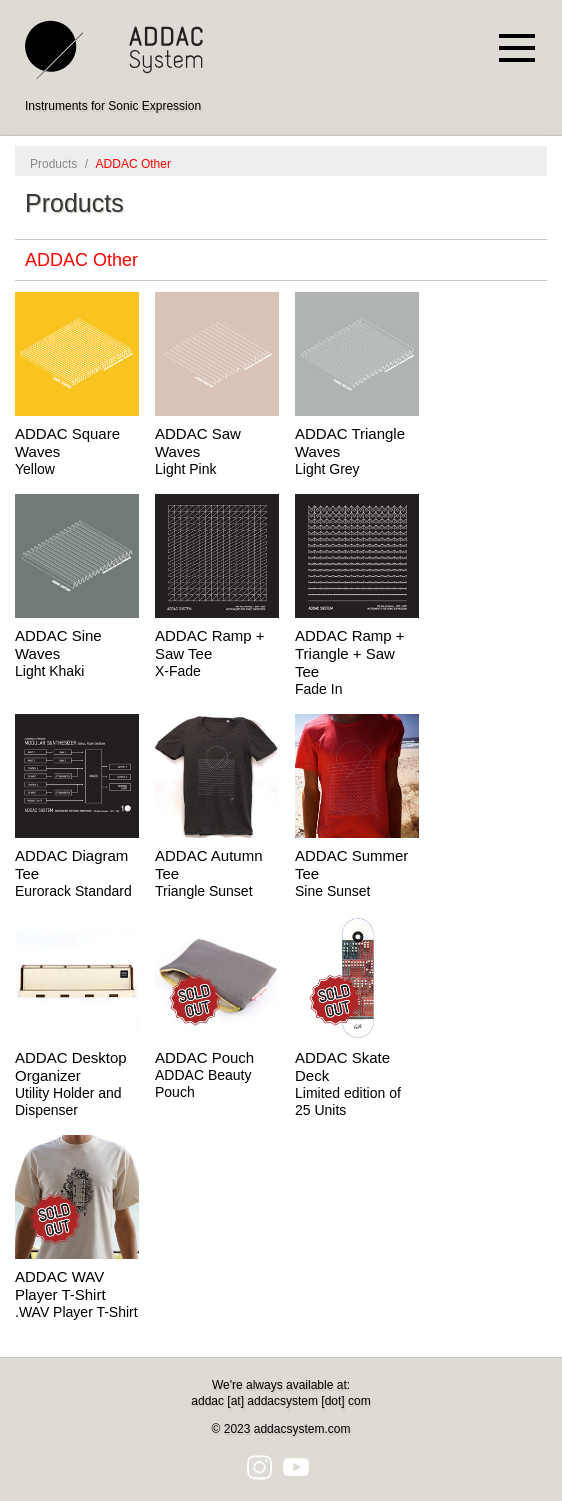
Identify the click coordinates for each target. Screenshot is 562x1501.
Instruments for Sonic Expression (113, 106)
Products (53, 164)
